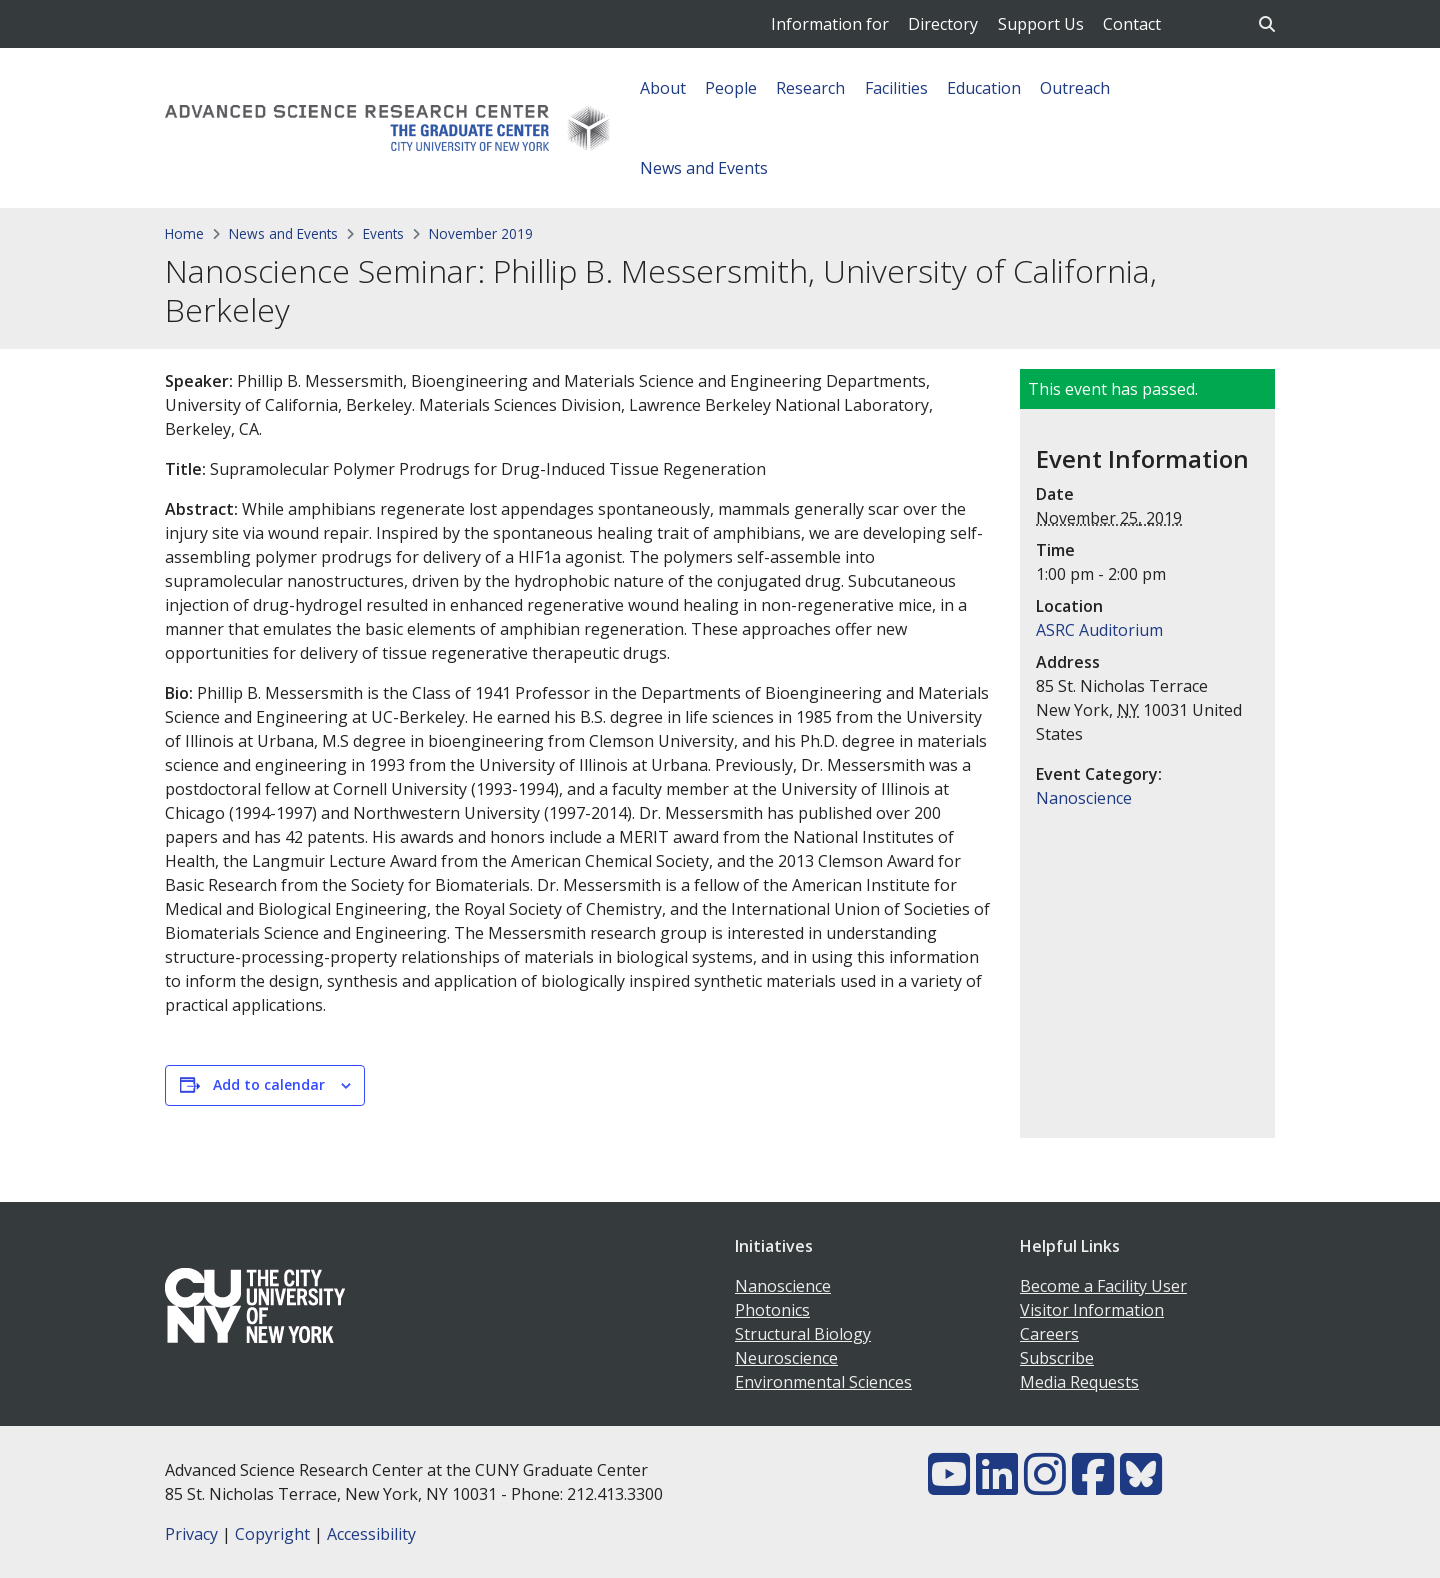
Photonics (772, 1310)
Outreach (1075, 88)
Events (383, 233)
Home (184, 233)
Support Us (1041, 24)
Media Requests (1079, 1382)
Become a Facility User (1103, 1286)
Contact (1132, 24)
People (731, 88)
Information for (830, 24)
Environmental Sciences (823, 1382)
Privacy (191, 1534)
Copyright (272, 1534)
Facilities (896, 88)
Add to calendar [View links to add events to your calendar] (269, 1084)
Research (810, 88)
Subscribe (1057, 1358)
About (663, 88)
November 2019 (481, 233)
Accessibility (371, 1534)
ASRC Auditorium (1099, 630)
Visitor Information (1092, 1310)
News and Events (704, 168)
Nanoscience (1084, 798)
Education (984, 88)
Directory (943, 24)
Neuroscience (786, 1358)
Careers (1049, 1334)
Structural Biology (803, 1334)
